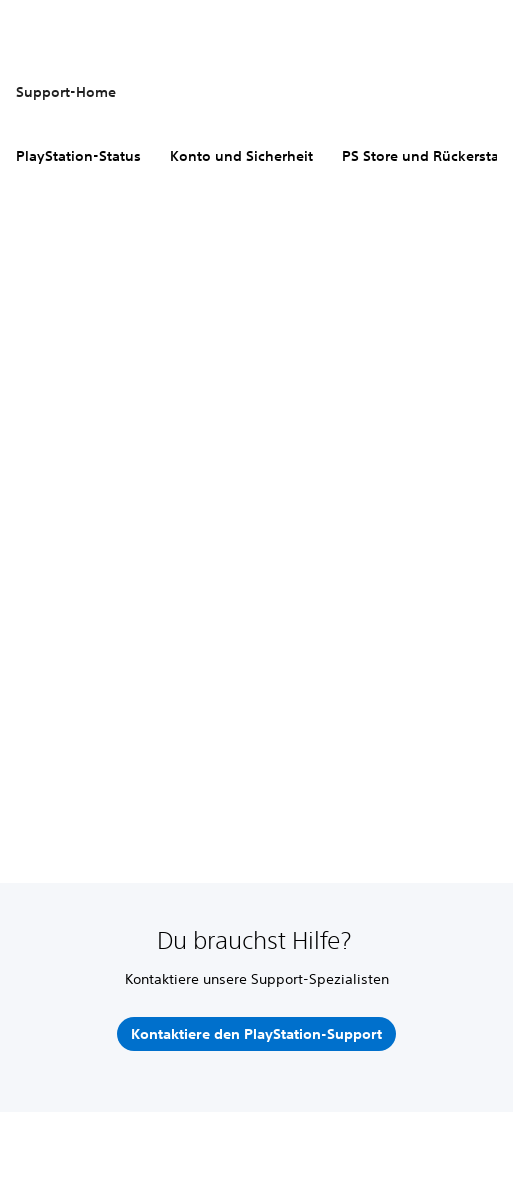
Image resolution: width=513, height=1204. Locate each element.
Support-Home (66, 92)
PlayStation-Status (78, 156)
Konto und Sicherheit (241, 156)
